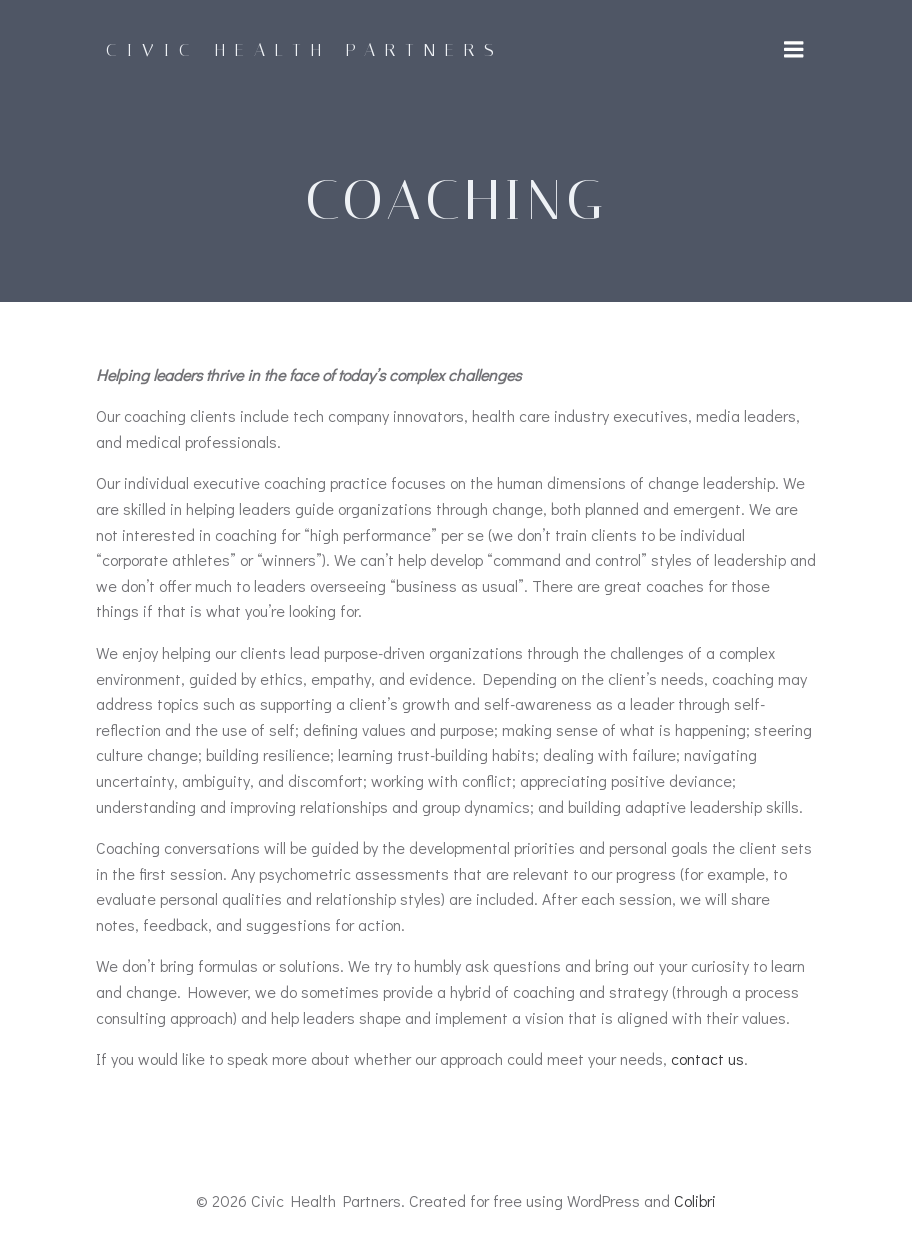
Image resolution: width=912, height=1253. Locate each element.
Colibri (695, 1200)
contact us (707, 1058)
